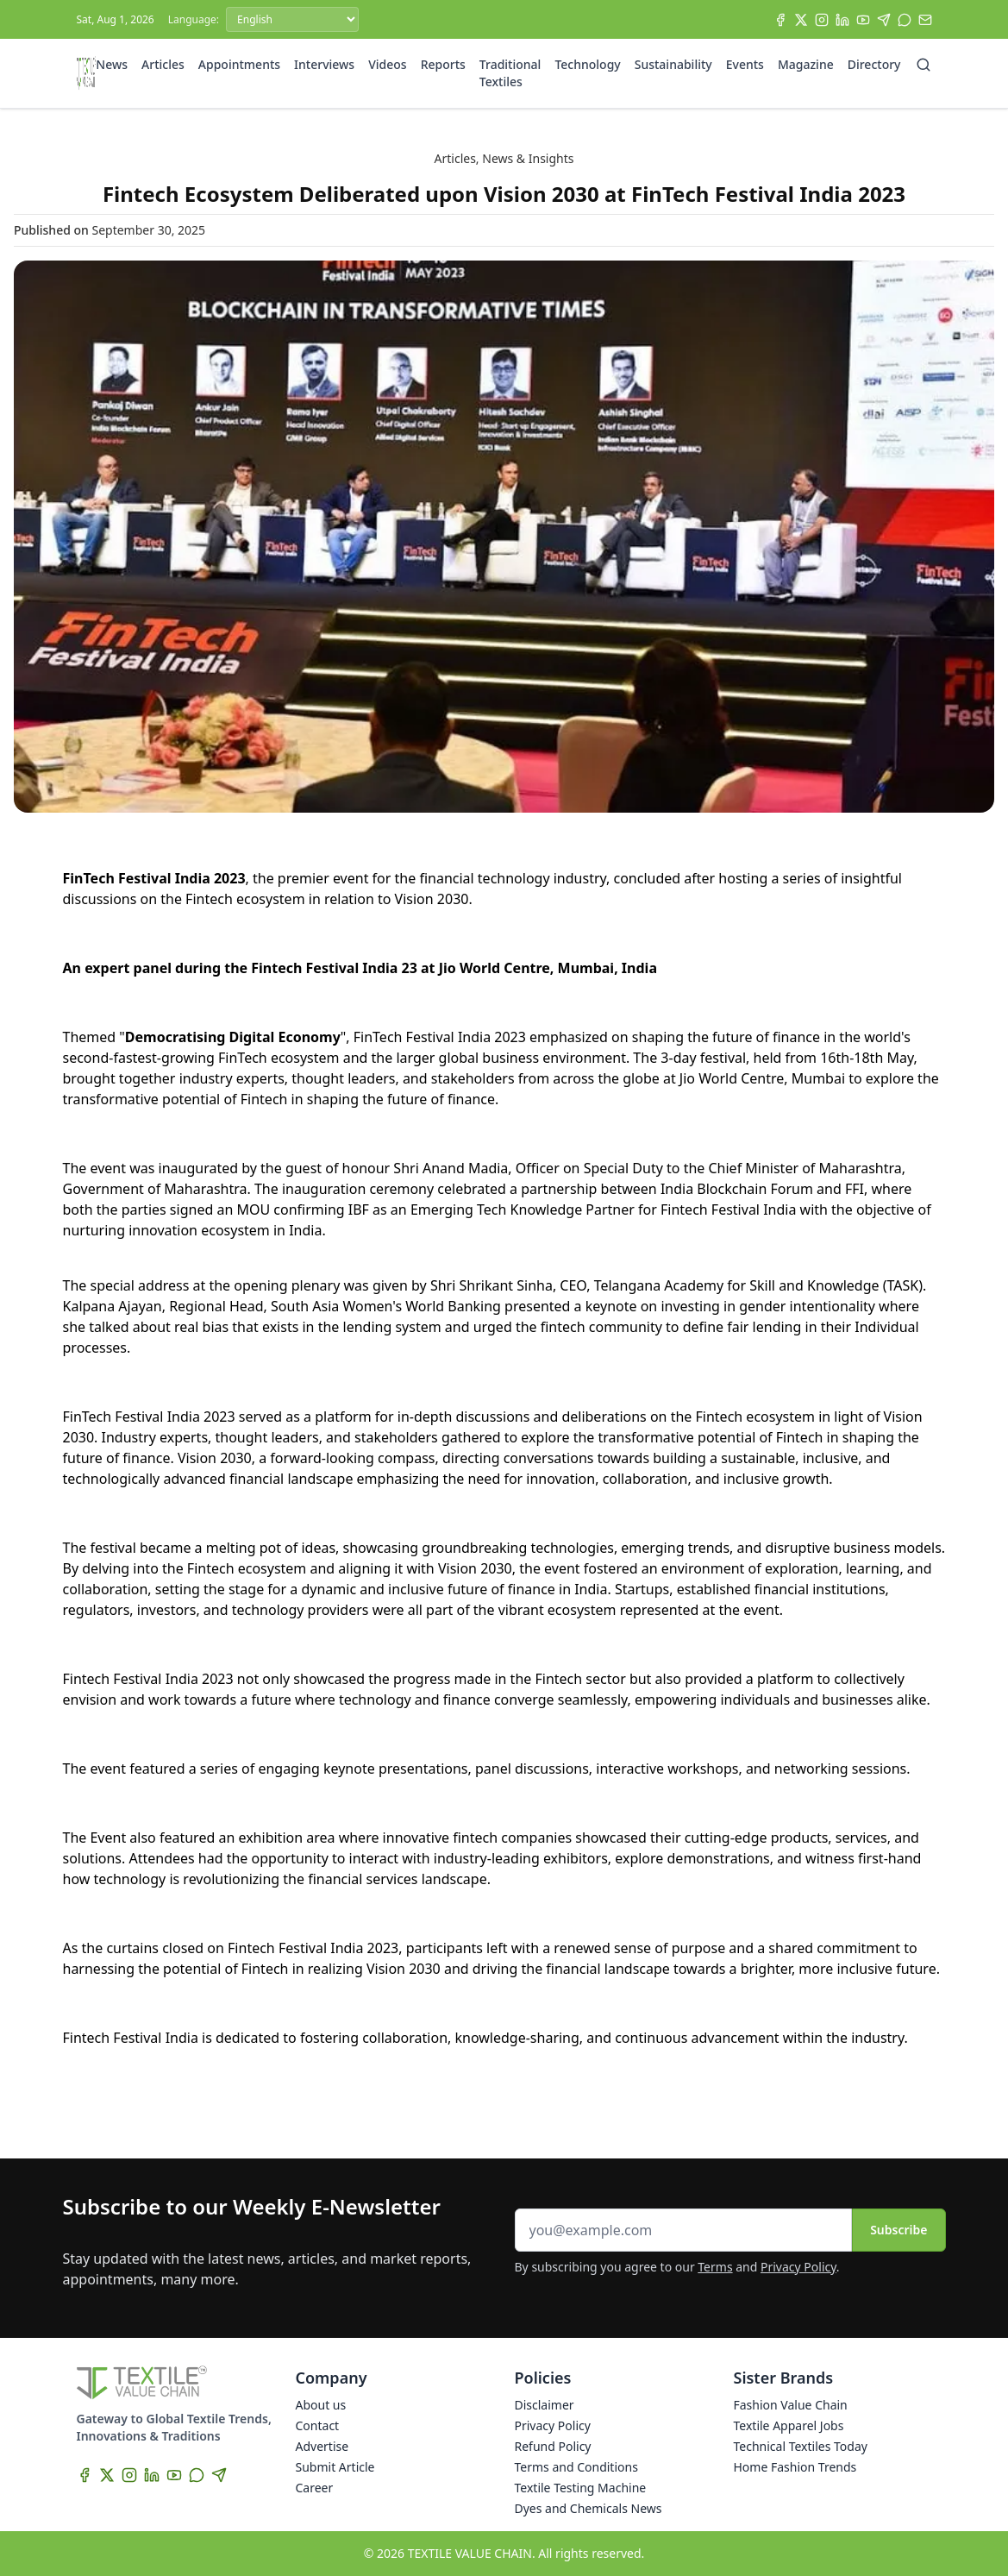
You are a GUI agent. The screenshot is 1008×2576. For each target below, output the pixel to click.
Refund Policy (553, 2446)
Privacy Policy (798, 2267)
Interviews (324, 64)
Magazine (806, 64)
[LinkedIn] (842, 20)
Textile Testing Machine (581, 2487)
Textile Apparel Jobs (789, 2425)
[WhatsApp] (904, 20)
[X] (801, 20)
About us (321, 2405)
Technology (587, 64)
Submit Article (335, 2467)
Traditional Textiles (510, 73)
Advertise (322, 2446)
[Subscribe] (925, 20)
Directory (874, 64)
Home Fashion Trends (795, 2467)
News (112, 64)
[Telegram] (884, 20)
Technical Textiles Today (800, 2446)
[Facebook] (780, 20)
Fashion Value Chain (791, 2405)
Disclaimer (544, 2405)
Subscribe (898, 2229)
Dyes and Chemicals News (588, 2508)
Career (315, 2487)
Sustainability (673, 64)
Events (745, 64)
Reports (443, 64)
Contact (318, 2425)
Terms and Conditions (576, 2467)
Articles (163, 64)
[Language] (292, 19)
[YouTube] (863, 20)
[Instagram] (822, 20)
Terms (715, 2267)
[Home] (87, 73)
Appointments (239, 64)
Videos (387, 64)
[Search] (923, 64)
